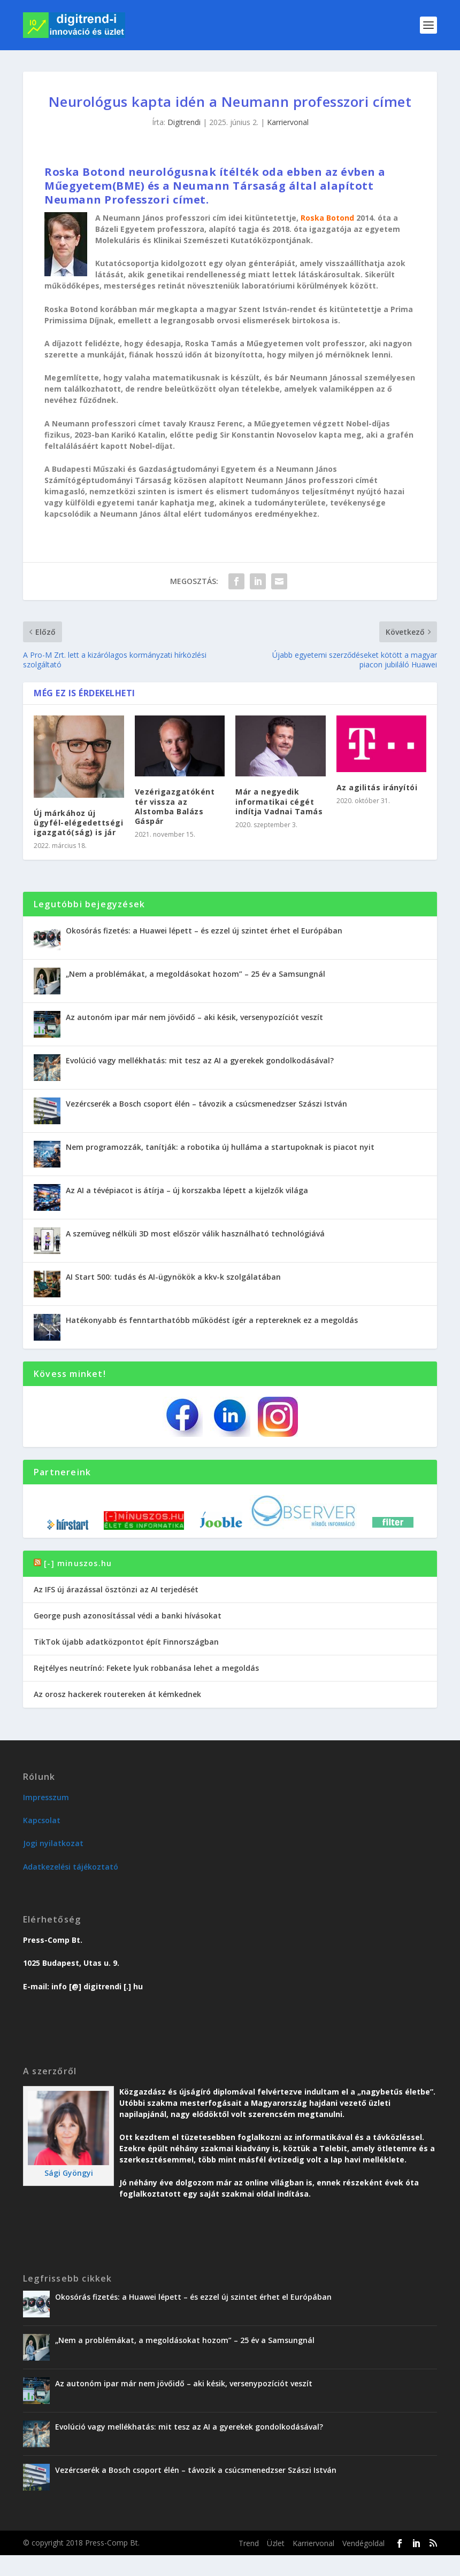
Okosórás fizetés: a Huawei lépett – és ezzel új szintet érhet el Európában (204, 930)
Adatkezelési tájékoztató (70, 1867)
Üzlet (276, 2543)
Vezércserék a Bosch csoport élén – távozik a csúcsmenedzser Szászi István (206, 1104)
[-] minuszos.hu (78, 1563)
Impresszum (46, 1797)
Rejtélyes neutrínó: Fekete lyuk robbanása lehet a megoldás (146, 1668)
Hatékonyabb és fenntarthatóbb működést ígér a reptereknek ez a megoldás (212, 1320)
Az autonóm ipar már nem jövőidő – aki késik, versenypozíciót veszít (194, 1017)
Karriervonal (288, 122)
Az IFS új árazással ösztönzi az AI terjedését (116, 1589)
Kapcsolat (41, 1820)
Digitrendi (184, 122)
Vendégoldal (363, 2543)
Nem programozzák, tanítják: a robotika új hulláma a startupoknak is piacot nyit (220, 1147)
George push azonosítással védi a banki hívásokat (127, 1615)
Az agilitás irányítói (377, 787)
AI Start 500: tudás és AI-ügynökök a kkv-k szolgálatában (173, 1277)
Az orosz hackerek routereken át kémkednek (117, 1694)
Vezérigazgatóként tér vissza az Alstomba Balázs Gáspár (175, 806)
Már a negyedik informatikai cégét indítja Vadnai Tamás (279, 801)
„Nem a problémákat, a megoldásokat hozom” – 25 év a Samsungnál (195, 974)
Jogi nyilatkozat (53, 1843)
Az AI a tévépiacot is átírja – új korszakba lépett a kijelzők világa (187, 1190)
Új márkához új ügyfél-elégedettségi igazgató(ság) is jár (78, 822)
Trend (249, 2543)
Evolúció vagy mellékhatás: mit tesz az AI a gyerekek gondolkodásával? (200, 1060)
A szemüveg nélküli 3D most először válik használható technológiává (195, 1233)
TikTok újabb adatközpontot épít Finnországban (126, 1642)
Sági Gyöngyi (68, 2173)
